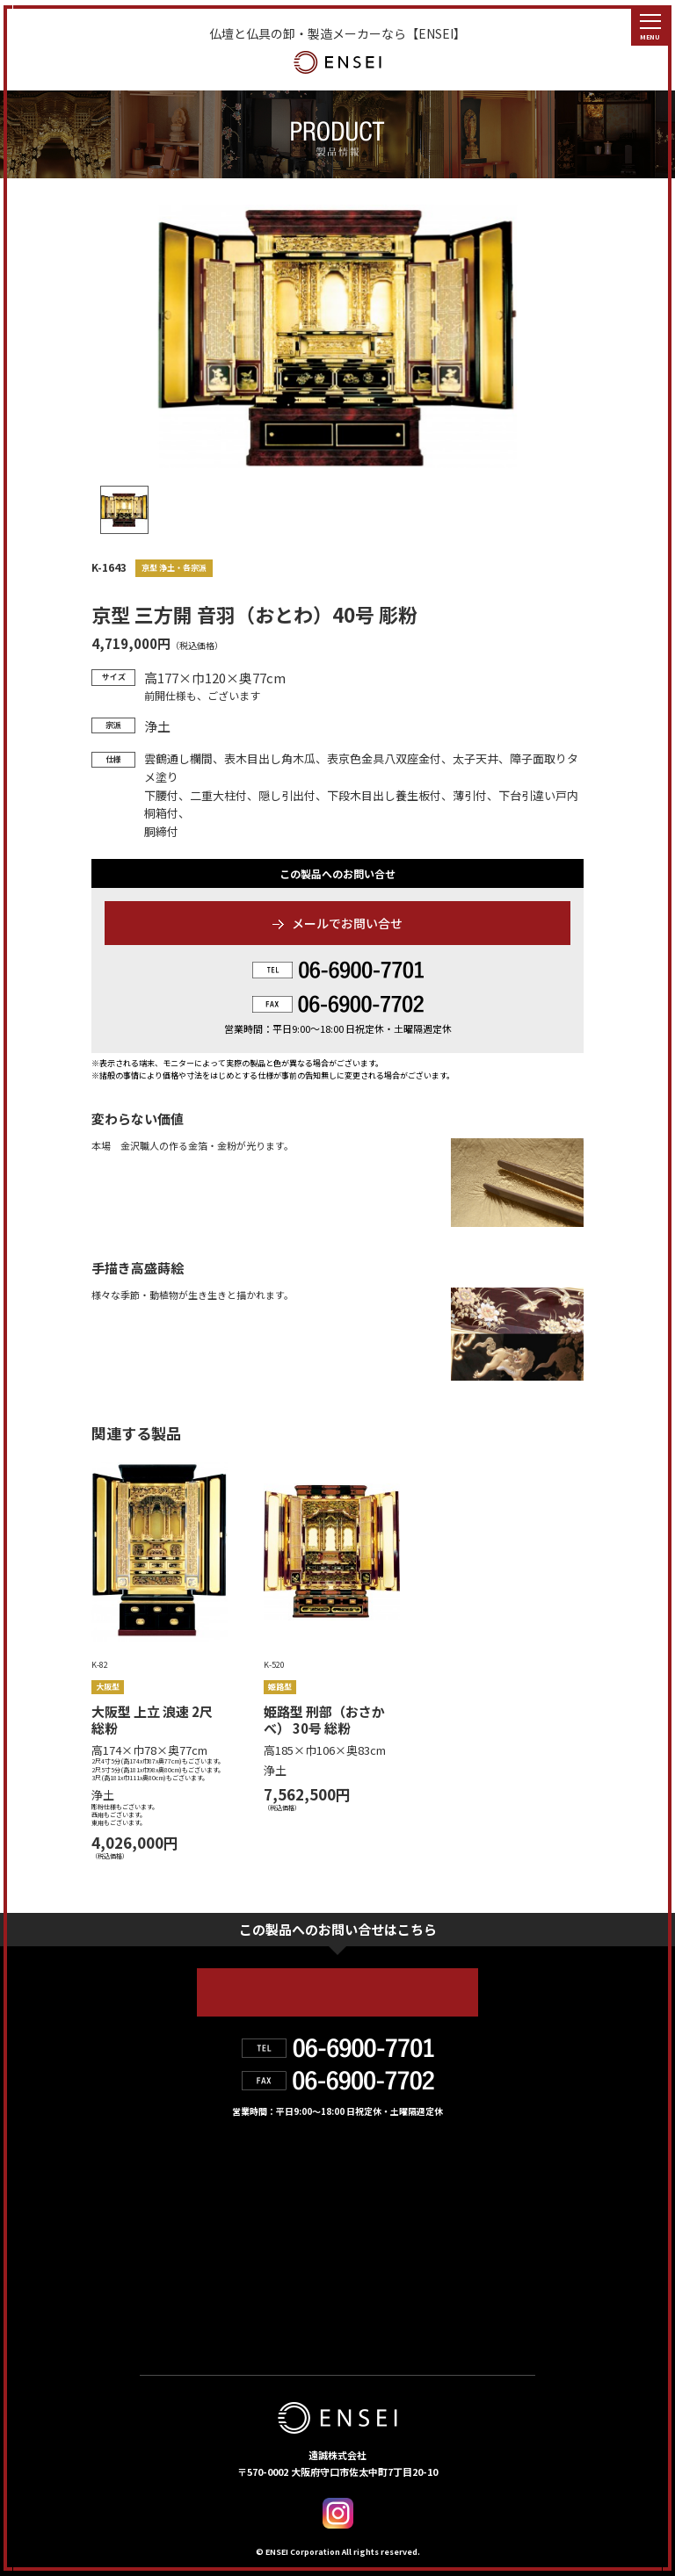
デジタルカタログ (394, 2284)
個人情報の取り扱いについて (234, 2322)
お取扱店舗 (181, 2247)
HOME (164, 2170)
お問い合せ (182, 2284)
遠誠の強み (182, 2208)
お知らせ (359, 2247)
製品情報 (358, 2170)
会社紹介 (358, 2208)
